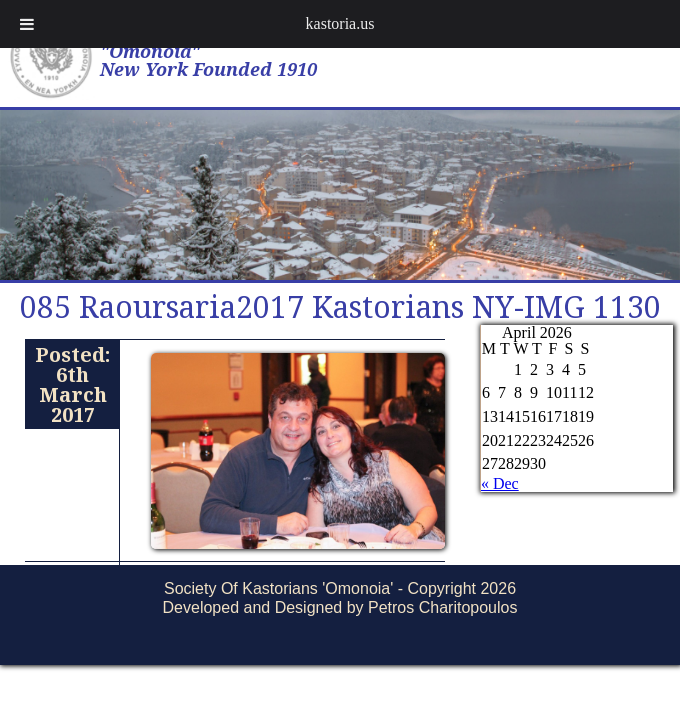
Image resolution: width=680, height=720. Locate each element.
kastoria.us (340, 23)
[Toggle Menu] (27, 24)
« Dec (500, 483)
